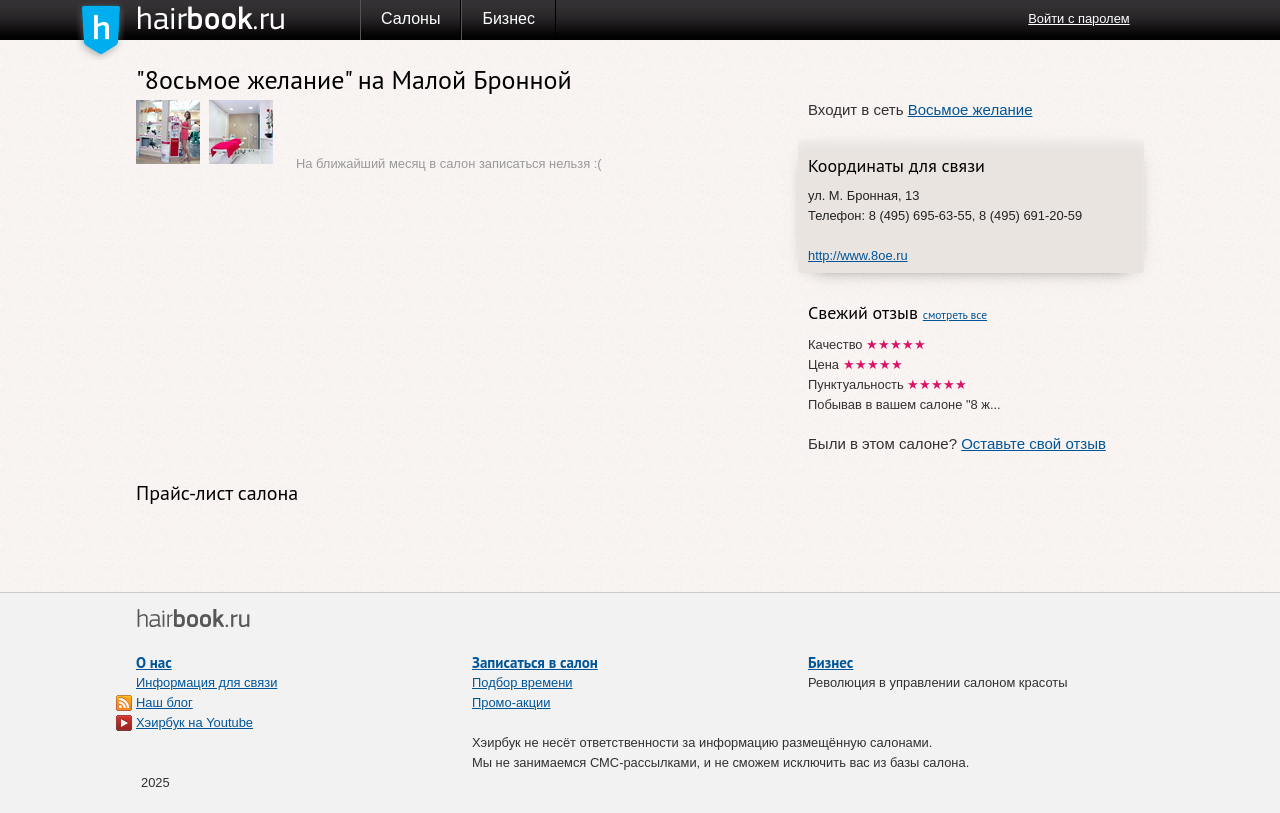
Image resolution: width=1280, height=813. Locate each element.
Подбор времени (522, 682)
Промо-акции (511, 702)
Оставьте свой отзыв (1033, 443)
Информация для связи (206, 682)
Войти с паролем (1078, 18)
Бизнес (508, 18)
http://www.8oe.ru (858, 255)
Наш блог (164, 702)
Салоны (410, 18)
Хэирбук (248, 19)
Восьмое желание (970, 109)
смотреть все (955, 314)
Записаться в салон (535, 662)
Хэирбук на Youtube (194, 722)
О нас (154, 662)
